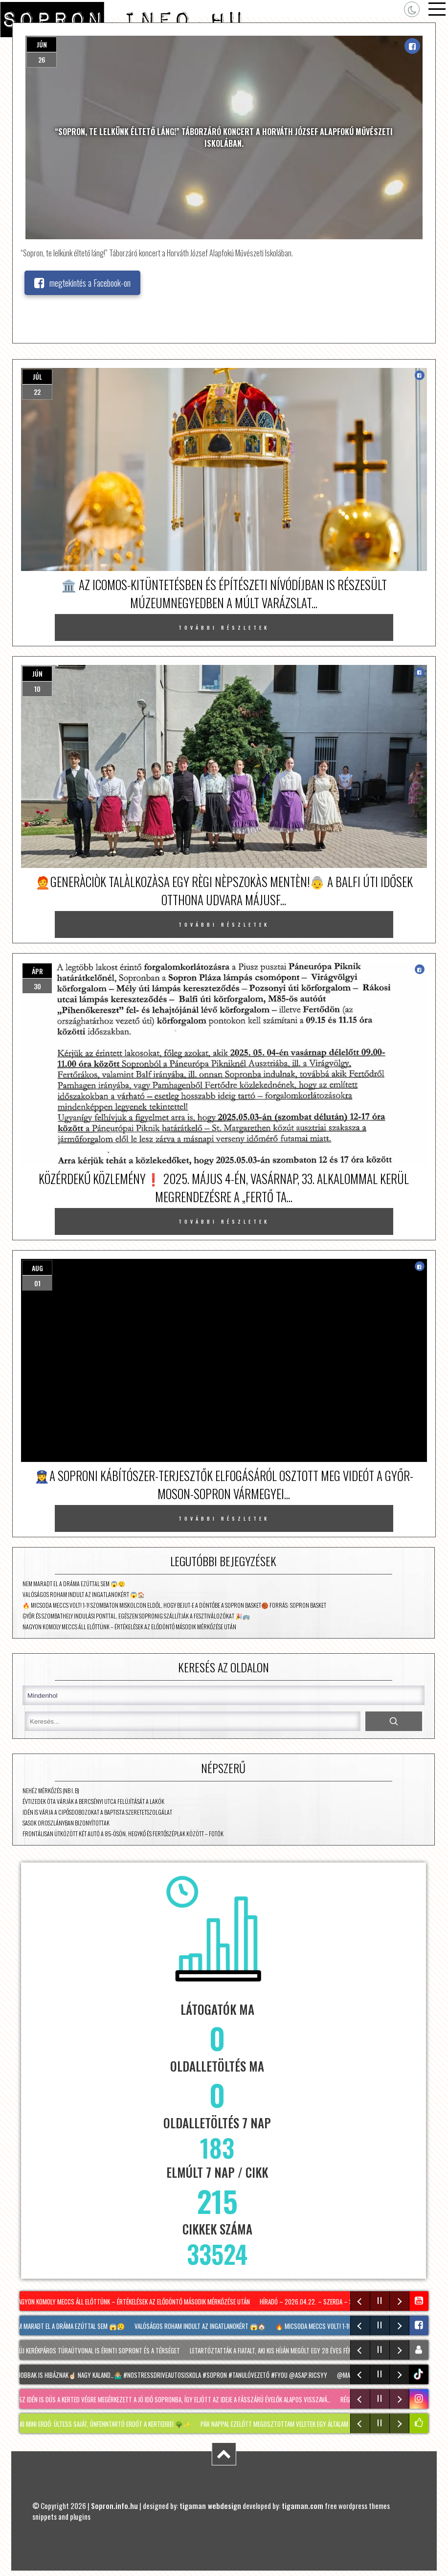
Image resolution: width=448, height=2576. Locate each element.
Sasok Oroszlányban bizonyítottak (66, 1823)
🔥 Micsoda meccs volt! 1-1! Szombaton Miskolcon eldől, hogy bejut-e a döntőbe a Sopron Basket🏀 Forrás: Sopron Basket (174, 1605)
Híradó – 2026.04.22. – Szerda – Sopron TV (321, 2301)
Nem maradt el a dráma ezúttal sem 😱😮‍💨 (73, 1583)
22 (37, 392)
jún (42, 44)
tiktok (419, 2374)
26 (41, 59)
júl (37, 376)
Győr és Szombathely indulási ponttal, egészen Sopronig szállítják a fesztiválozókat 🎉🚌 (136, 1616)
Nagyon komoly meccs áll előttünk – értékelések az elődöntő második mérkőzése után (129, 1626)
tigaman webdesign (210, 2505)
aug (37, 1268)
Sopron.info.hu (114, 2505)
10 (37, 689)
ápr (37, 971)
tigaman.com (302, 2505)
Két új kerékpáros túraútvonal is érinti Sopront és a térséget (98, 2350)
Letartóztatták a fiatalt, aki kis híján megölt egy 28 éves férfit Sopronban (294, 2350)
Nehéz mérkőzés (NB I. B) (50, 1790)
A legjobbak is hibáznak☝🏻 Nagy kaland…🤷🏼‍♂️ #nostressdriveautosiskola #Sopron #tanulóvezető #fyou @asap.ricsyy (171, 2375)
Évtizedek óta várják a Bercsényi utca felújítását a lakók (93, 1801)
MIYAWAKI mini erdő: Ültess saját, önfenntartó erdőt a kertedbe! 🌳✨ (101, 2424)
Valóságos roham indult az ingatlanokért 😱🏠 (83, 1594)
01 (37, 1283)
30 (37, 986)
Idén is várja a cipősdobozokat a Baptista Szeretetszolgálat (97, 1812)
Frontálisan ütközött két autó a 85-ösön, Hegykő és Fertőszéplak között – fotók (123, 1833)
